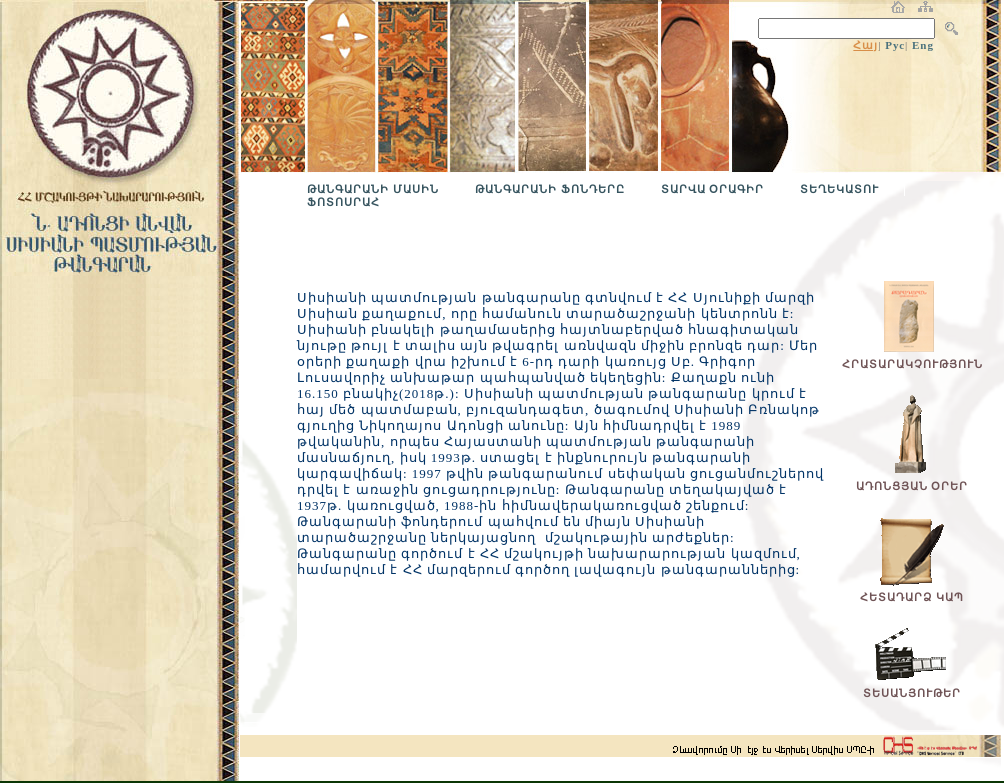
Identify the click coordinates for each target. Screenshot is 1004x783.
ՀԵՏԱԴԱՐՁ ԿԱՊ (912, 597)
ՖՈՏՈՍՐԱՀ (343, 202)
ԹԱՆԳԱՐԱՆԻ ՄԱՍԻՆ (373, 189)
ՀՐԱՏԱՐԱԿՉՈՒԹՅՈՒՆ (912, 364)
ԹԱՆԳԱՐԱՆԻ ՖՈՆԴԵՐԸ (550, 189)
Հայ (865, 45)
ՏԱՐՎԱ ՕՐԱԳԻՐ (713, 189)
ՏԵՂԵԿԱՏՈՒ (839, 189)
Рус (895, 45)
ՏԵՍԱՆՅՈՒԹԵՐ (912, 693)
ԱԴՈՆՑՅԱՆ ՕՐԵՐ (912, 486)
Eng (923, 45)
